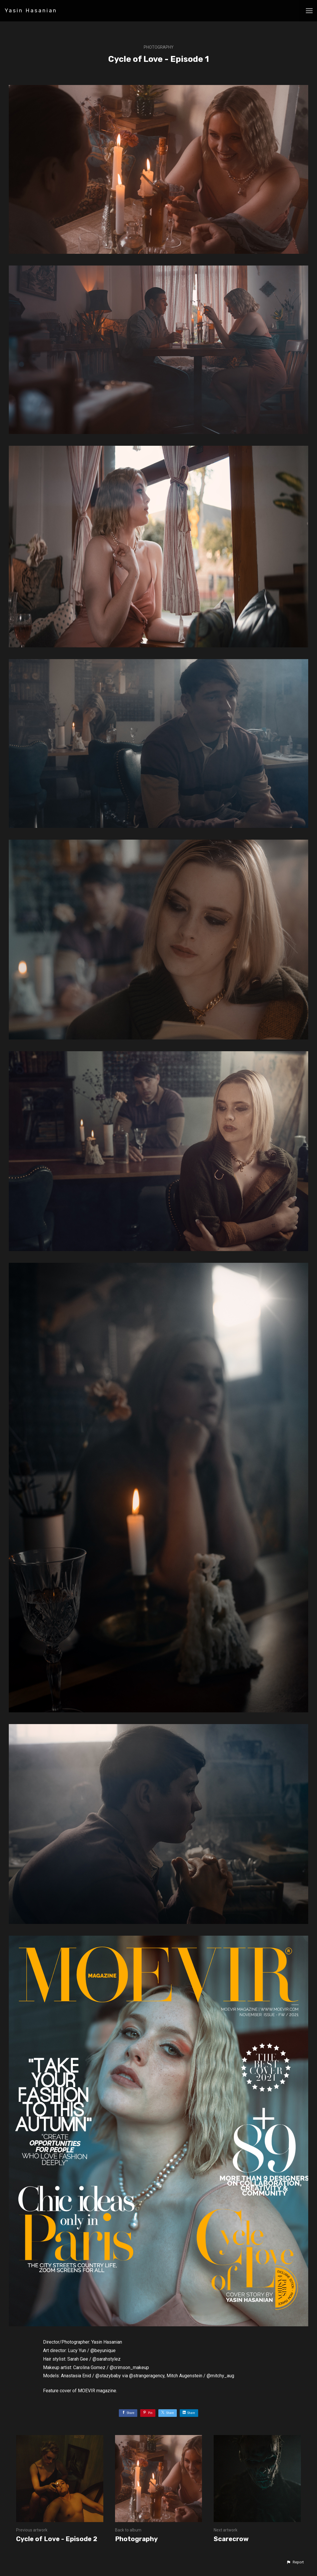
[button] (295, 2562)
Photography (159, 47)
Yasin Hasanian (31, 10)
